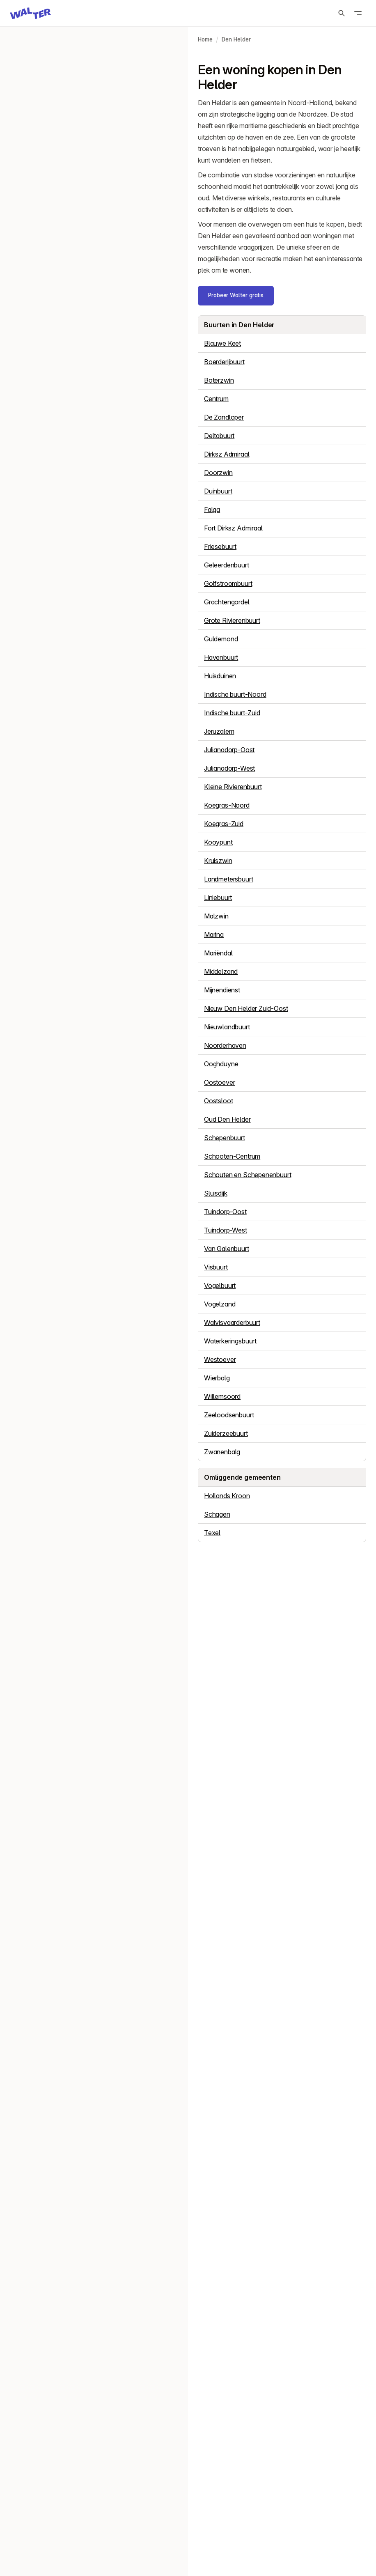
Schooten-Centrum (232, 1156)
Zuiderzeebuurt (226, 1433)
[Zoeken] (341, 13)
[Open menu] (358, 13)
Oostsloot (218, 1101)
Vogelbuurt (220, 1285)
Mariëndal (218, 953)
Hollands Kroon (227, 1496)
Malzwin (216, 916)
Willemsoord (222, 1396)
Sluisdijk (215, 1193)
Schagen (217, 1514)
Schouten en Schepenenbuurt (247, 1175)
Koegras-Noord (227, 805)
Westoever (220, 1359)
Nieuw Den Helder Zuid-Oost (246, 1008)
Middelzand (221, 971)
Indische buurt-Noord (235, 694)
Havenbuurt (221, 657)
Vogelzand (219, 1304)
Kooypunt (218, 842)
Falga (212, 509)
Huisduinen (220, 676)
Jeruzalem (219, 731)
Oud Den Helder (227, 1119)
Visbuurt (216, 1267)
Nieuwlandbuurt (227, 1027)
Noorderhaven (225, 1045)
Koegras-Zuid (223, 824)
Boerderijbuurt (224, 362)
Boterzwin (219, 380)
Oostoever (219, 1082)
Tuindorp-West (225, 1230)
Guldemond (221, 639)
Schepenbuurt (224, 1138)
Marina (214, 934)
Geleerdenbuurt (226, 565)
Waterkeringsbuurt (230, 1341)
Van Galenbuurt (226, 1248)
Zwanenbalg (222, 1452)
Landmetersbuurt (228, 879)
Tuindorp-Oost (225, 1212)
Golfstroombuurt (228, 583)
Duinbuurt (218, 491)
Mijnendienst (222, 990)
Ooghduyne (221, 1064)
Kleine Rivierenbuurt (232, 787)
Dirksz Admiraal (226, 454)
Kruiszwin (218, 860)
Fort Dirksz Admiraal (233, 528)
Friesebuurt (220, 546)
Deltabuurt (219, 436)
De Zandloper (224, 417)
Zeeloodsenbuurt (229, 1415)
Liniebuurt (218, 897)
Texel (212, 1533)
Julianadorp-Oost (229, 750)
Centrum (216, 399)
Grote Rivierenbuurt (232, 620)
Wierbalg (217, 1378)
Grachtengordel (227, 602)
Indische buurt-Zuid (232, 713)
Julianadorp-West (229, 768)
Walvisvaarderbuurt (232, 1322)
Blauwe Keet (222, 343)
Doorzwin (218, 472)
